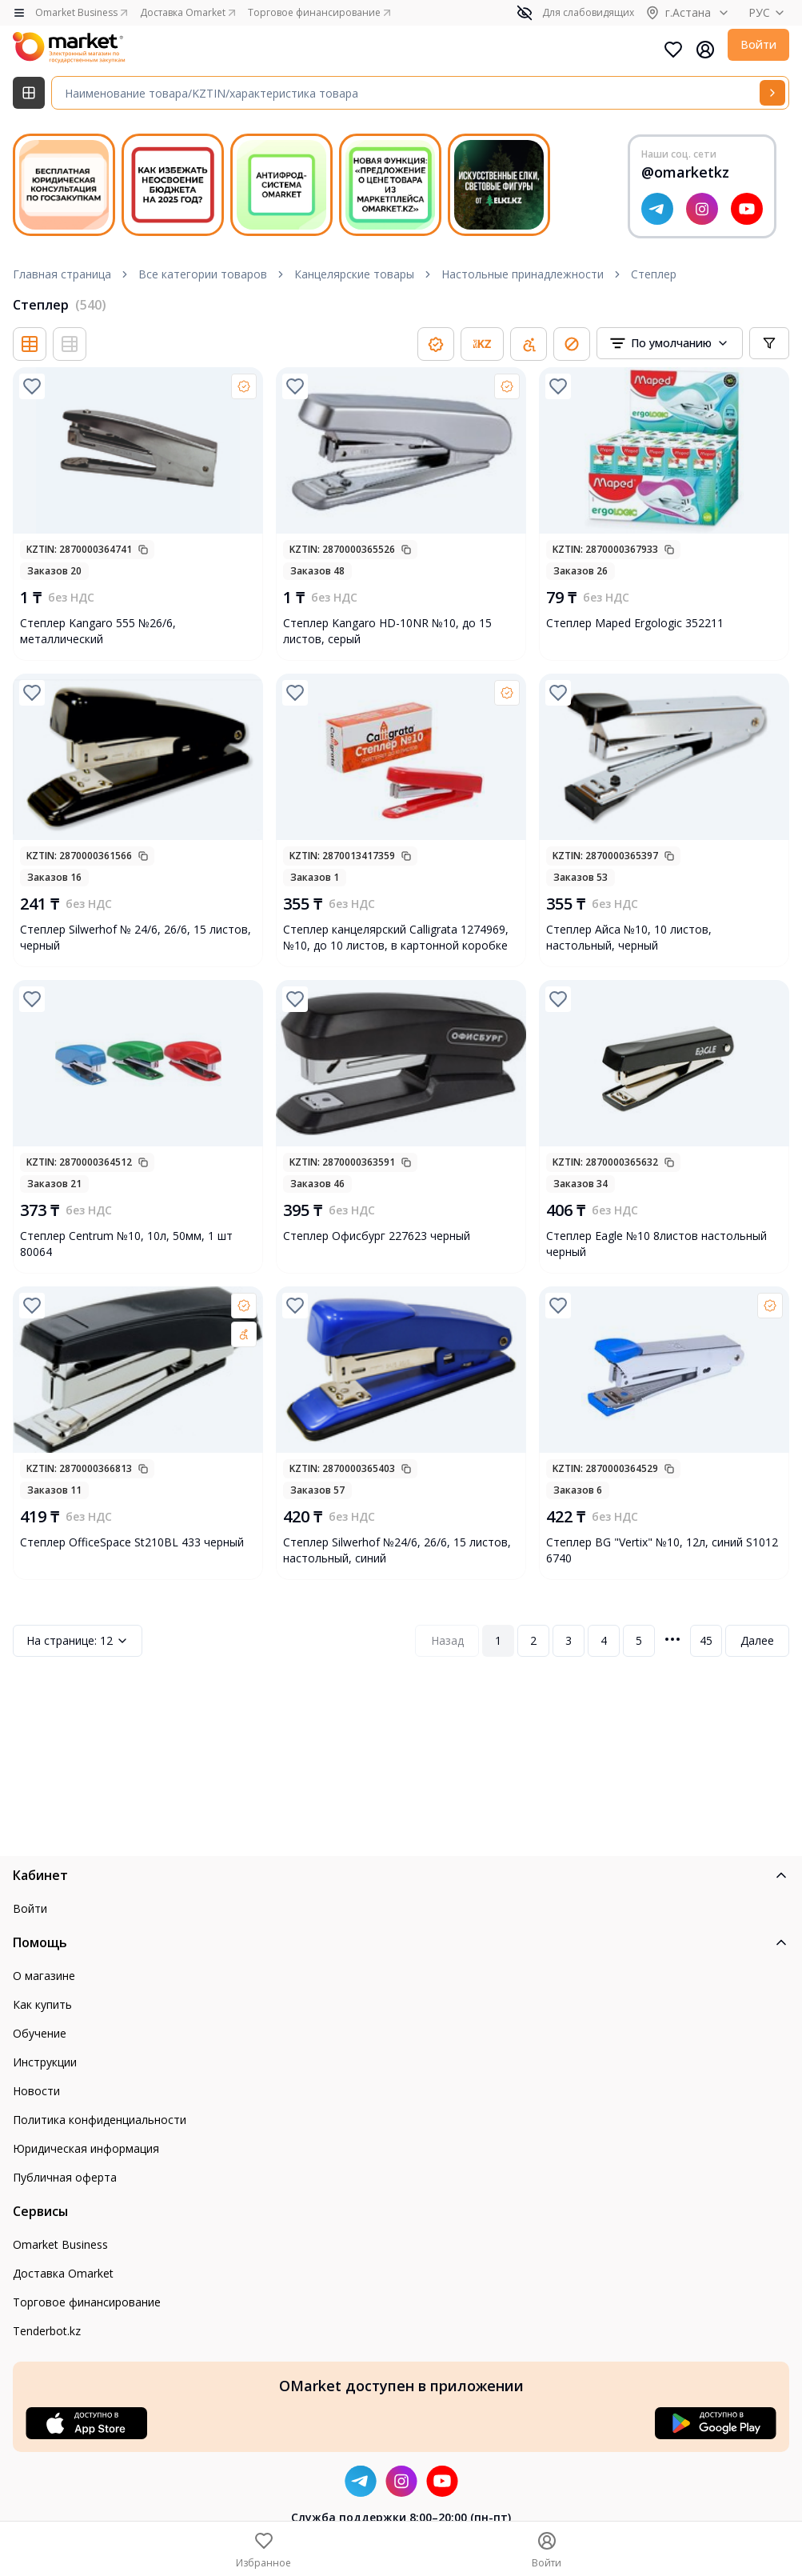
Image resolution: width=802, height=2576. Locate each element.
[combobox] (670, 343)
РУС (768, 12)
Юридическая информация (86, 2148)
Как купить (42, 2004)
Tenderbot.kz (47, 2330)
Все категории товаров (202, 274)
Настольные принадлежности (522, 274)
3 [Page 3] (568, 1640)
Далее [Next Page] (757, 1640)
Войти (758, 44)
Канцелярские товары (354, 274)
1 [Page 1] (498, 1640)
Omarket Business (60, 2244)
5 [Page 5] (639, 1640)
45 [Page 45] (706, 1640)
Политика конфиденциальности (99, 2119)
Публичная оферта (65, 2177)
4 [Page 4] (604, 1640)
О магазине (44, 1975)
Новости (36, 2090)
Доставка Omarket (63, 2273)
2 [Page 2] (533, 1640)
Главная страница (62, 274)
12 (77, 1641)
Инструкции (45, 2062)
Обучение (39, 2033)
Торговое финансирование (87, 2302)
